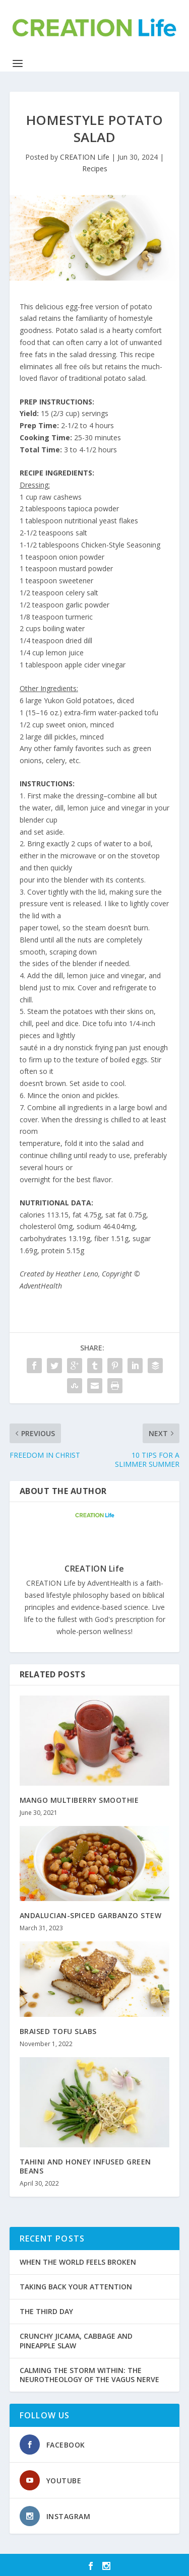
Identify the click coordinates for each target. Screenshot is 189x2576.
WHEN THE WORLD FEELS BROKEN (78, 2262)
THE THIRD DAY (46, 2311)
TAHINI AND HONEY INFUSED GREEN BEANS (85, 2166)
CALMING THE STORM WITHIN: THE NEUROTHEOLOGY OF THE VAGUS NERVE (89, 2374)
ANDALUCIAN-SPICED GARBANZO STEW (91, 1915)
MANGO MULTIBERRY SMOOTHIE (79, 1800)
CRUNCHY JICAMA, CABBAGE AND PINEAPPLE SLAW (76, 2340)
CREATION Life (84, 157)
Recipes (94, 168)
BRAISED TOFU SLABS (58, 2031)
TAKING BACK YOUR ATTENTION (76, 2286)
